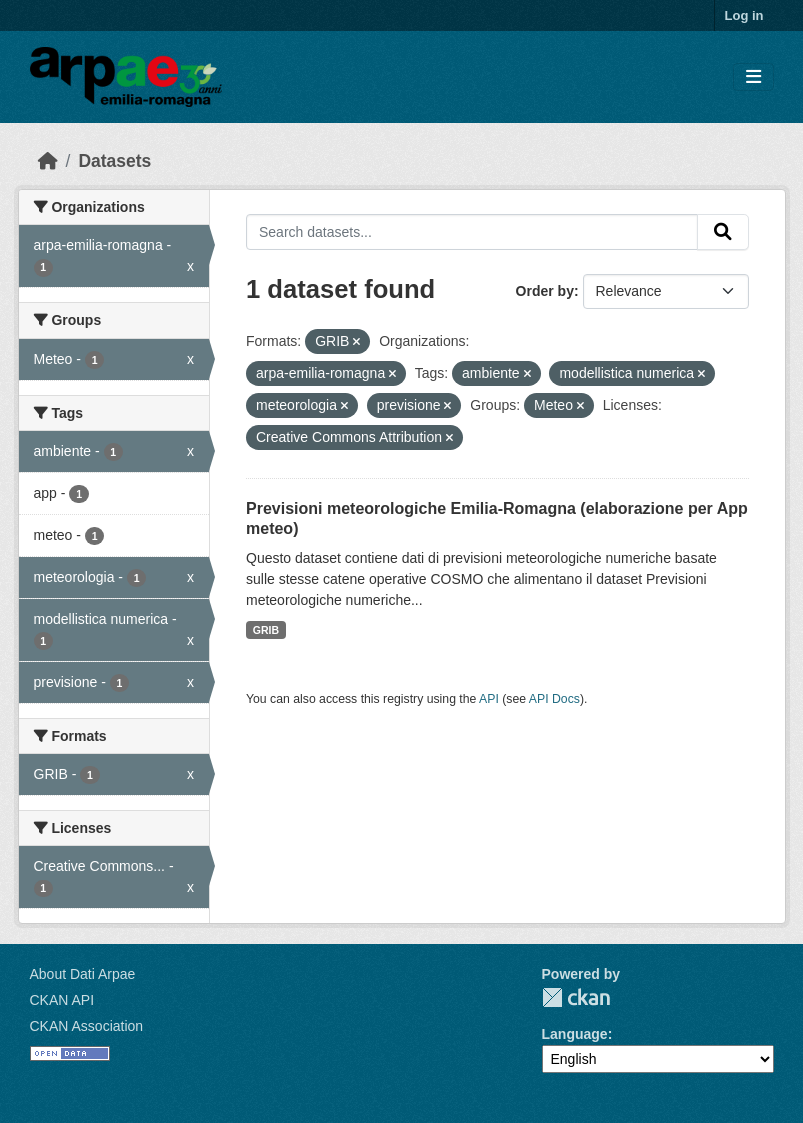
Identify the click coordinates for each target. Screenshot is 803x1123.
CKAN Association (87, 1026)
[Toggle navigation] (753, 77)
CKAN (576, 997)
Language (575, 1034)
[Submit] (723, 232)
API (489, 699)
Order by (545, 291)
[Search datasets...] (472, 232)
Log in (744, 15)
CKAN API (62, 1000)
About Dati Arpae (83, 974)
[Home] (48, 161)
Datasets (114, 161)
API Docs (554, 699)
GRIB (266, 630)
